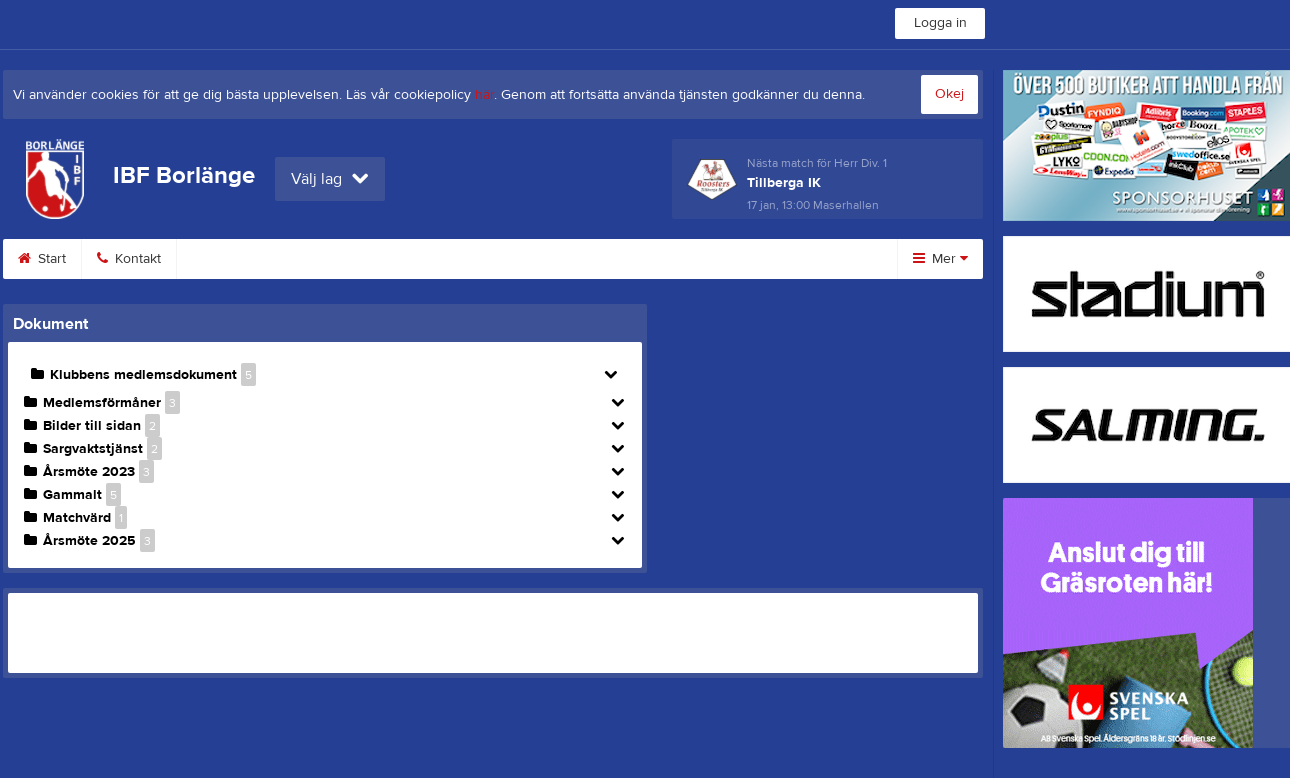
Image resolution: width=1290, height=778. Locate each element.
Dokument (596, 259)
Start (42, 259)
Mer (940, 259)
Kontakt (129, 259)
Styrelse (702, 259)
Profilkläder (480, 259)
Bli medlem (235, 259)
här (484, 95)
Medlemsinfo (357, 259)
